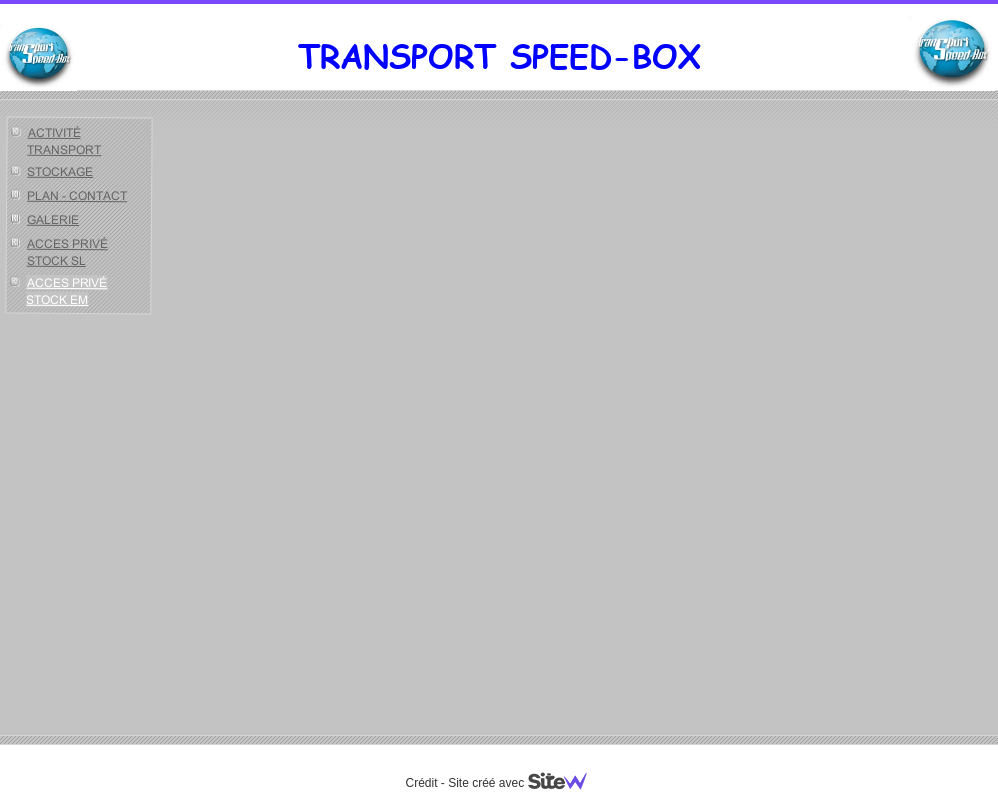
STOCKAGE (60, 171)
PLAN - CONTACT (77, 196)
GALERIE (53, 219)
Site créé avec (525, 783)
